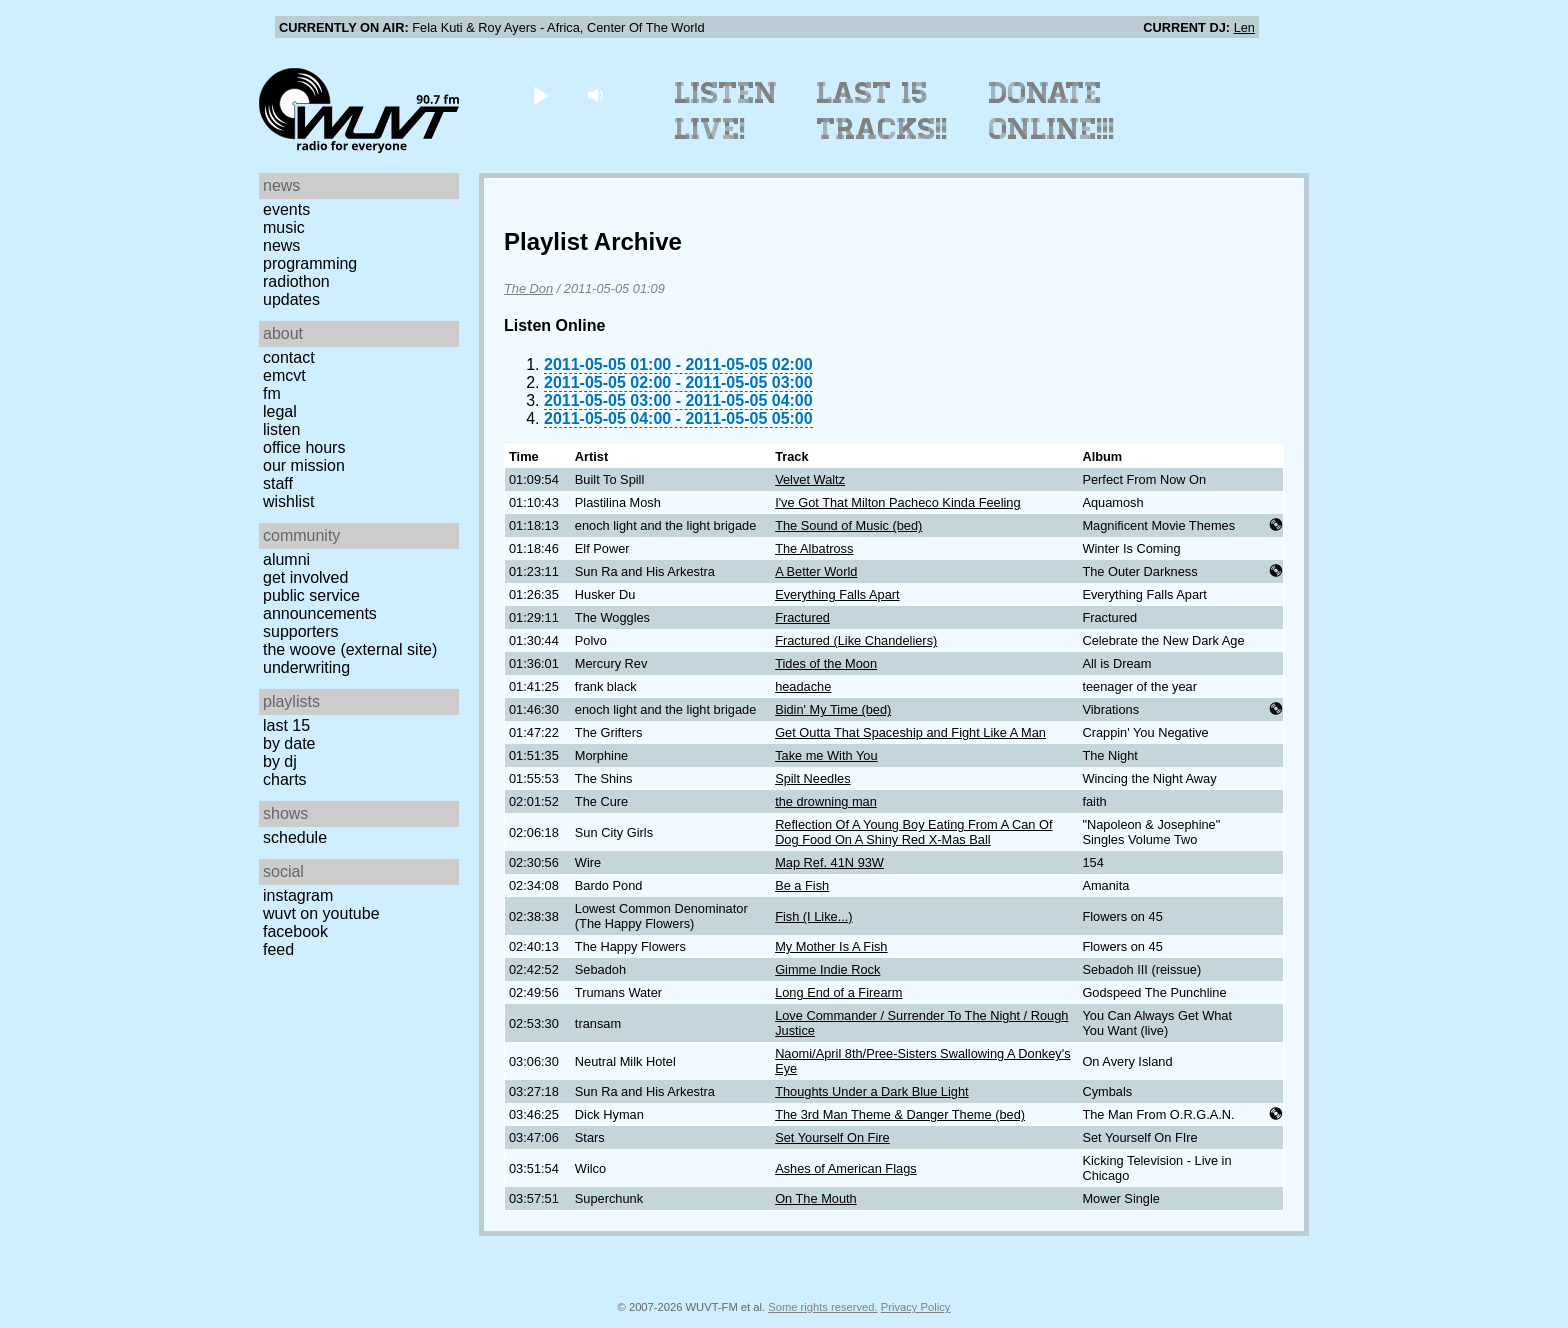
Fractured (802, 617)
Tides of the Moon (826, 663)
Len (1244, 27)
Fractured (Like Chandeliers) (856, 640)
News (281, 245)
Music (284, 227)
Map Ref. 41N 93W (829, 862)
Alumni (286, 559)
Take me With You (826, 755)
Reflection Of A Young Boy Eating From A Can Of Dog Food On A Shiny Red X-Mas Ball (913, 832)
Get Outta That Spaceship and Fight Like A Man (910, 732)
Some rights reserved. (822, 1307)
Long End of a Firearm (838, 992)
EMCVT (284, 375)
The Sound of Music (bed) (848, 525)
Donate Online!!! (1052, 111)
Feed (278, 949)
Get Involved (305, 577)
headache (803, 686)
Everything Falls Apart (837, 594)
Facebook (295, 931)
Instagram (298, 895)
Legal (280, 411)
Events (286, 209)
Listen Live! (726, 111)
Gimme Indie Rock (827, 969)
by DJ (280, 761)
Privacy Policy (916, 1307)
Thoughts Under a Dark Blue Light (871, 1091)
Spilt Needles (812, 778)
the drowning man (826, 801)
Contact (289, 357)
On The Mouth (816, 1198)
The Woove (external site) (350, 649)
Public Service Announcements (320, 604)
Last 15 (286, 725)
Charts (285, 779)
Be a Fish (802, 885)
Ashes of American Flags (846, 1168)
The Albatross (814, 548)
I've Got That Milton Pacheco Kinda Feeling (897, 502)
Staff (278, 483)
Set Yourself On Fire (832, 1137)
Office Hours (304, 447)
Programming (310, 263)
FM (272, 393)
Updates (291, 299)
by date (289, 743)
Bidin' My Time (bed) (833, 709)
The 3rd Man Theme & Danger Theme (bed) (900, 1114)
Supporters (301, 631)
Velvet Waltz (810, 479)
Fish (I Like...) (814, 916)
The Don (528, 288)
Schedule (295, 837)
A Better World (816, 571)
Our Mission (304, 465)
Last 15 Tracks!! (882, 111)
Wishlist (289, 501)
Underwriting (306, 667)
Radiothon (296, 281)
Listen (281, 429)
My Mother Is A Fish (831, 946)
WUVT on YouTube (321, 913)
